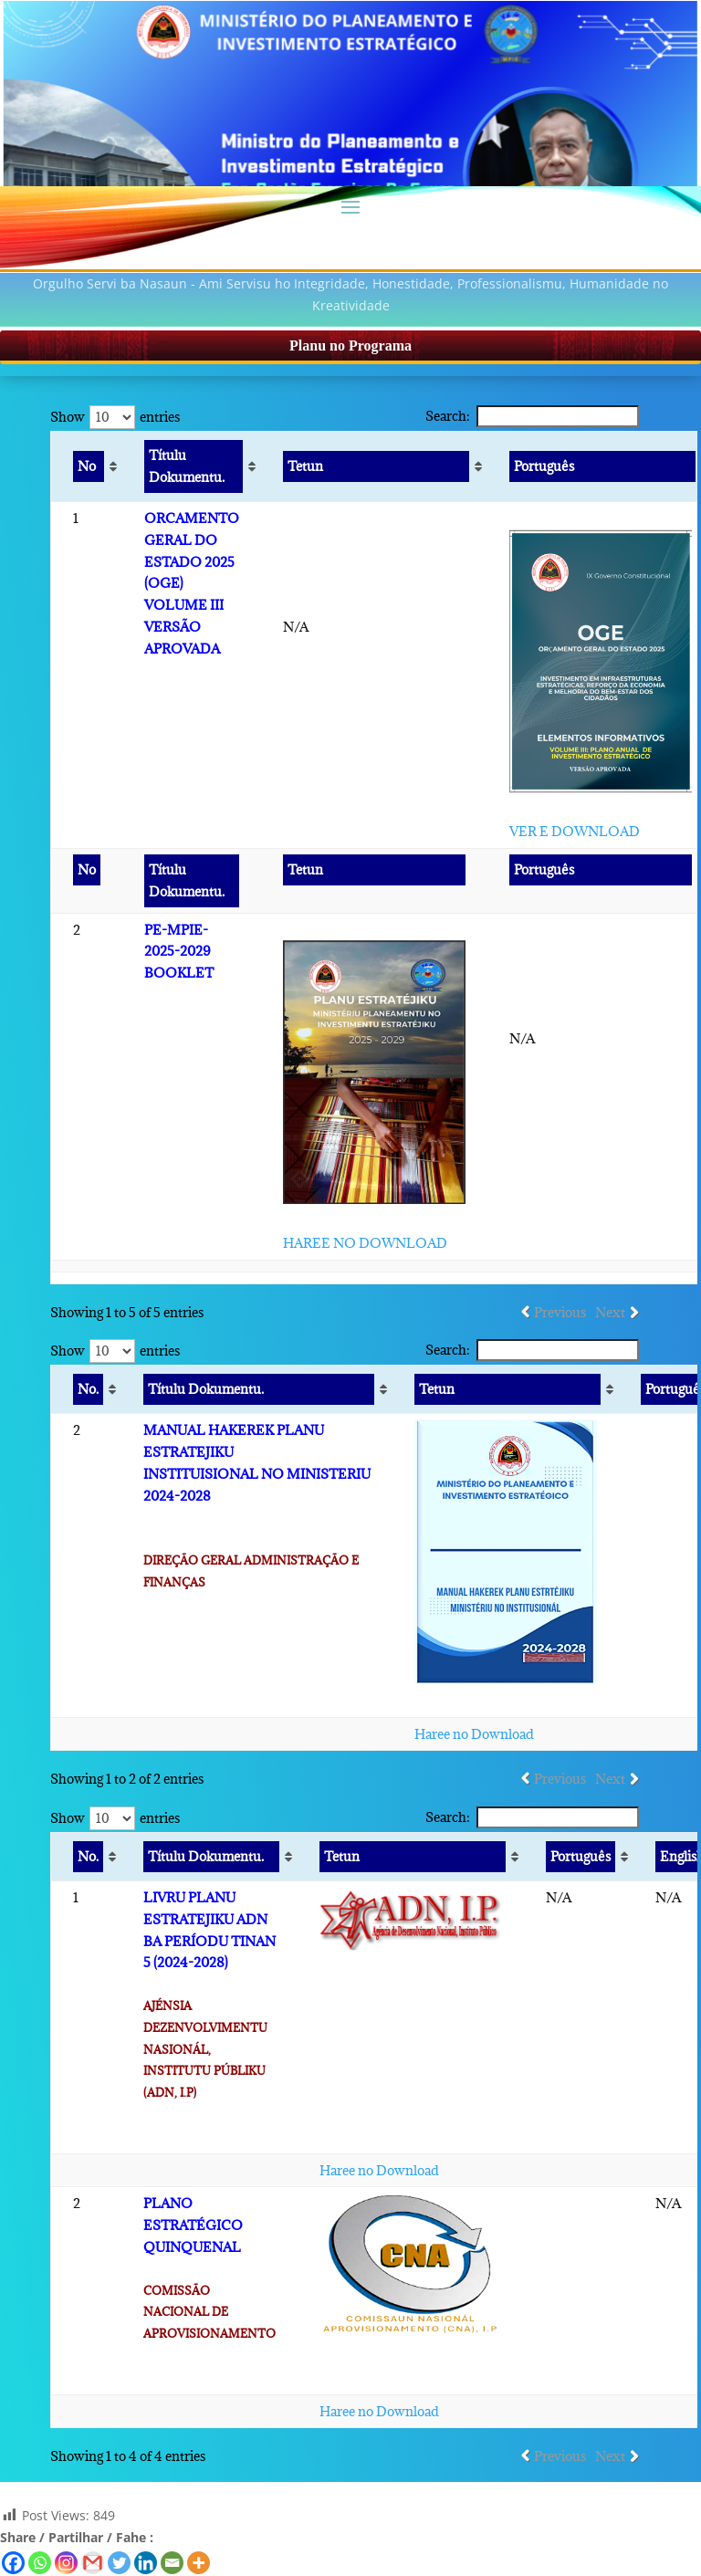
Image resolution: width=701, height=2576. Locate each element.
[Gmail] (92, 2562)
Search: (532, 415)
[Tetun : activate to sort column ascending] (374, 467)
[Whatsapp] (39, 2562)
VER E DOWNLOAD (574, 831)
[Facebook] (13, 2562)
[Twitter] (119, 2562)
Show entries (115, 416)
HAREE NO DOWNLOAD (365, 1242)
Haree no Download (474, 1734)
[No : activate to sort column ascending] (87, 467)
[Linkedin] (145, 2562)
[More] (198, 2562)
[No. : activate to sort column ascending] (86, 1390)
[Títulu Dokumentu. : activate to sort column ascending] (191, 467)
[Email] (172, 2562)
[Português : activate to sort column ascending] (578, 1857)
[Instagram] (66, 2562)
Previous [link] (560, 1312)
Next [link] (610, 1312)
